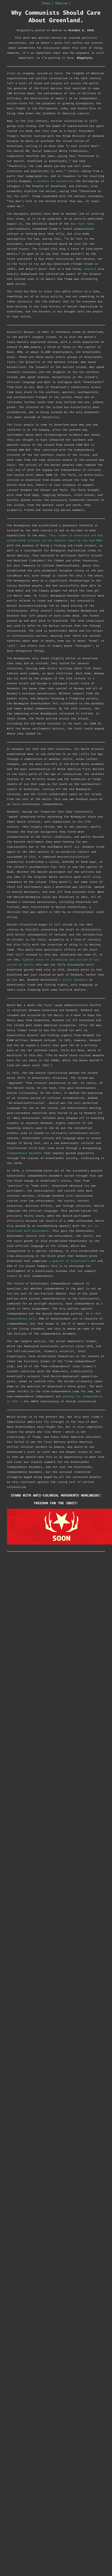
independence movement (24, 1153)
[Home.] (47, 3)
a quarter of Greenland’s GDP (72, 1261)
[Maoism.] (63, 3)
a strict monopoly (73, 979)
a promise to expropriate (54, 181)
